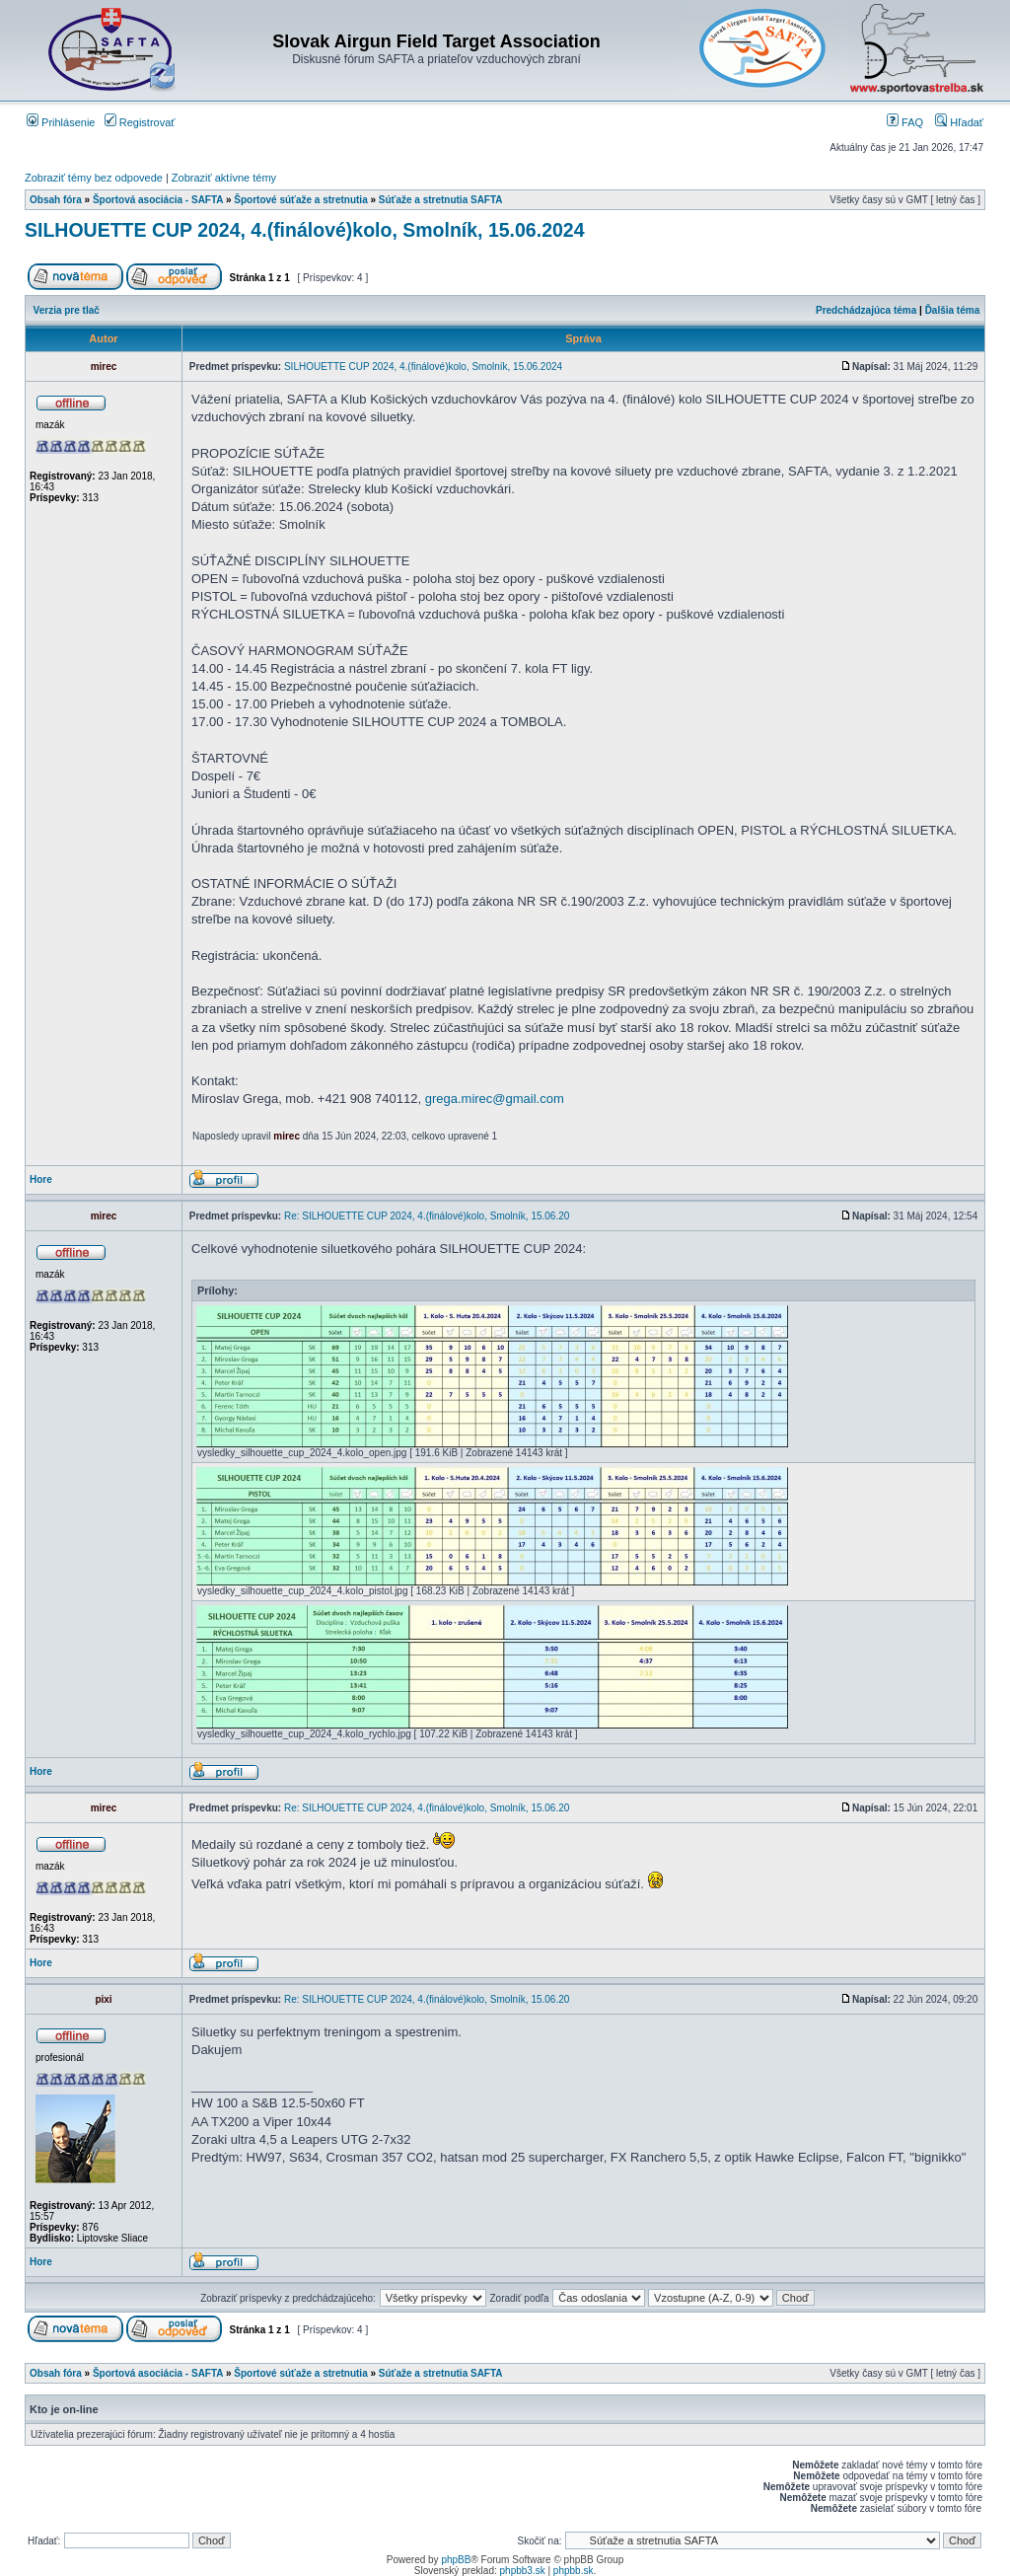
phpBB (455, 2559)
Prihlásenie (61, 122)
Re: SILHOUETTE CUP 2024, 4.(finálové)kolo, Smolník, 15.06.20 (426, 1216)
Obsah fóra (56, 199)
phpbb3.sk (522, 2570)
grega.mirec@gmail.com (494, 1098)
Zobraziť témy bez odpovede (94, 178)
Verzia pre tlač (67, 310)
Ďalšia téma (952, 310)
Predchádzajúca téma (866, 310)
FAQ (905, 122)
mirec (286, 1136)
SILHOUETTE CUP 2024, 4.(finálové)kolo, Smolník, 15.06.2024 (305, 230)
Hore (41, 1179)
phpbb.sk (573, 2570)
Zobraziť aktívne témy (224, 178)
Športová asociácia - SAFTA (158, 199)
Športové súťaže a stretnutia (300, 199)
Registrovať (140, 122)
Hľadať (959, 122)
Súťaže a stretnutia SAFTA (441, 199)
